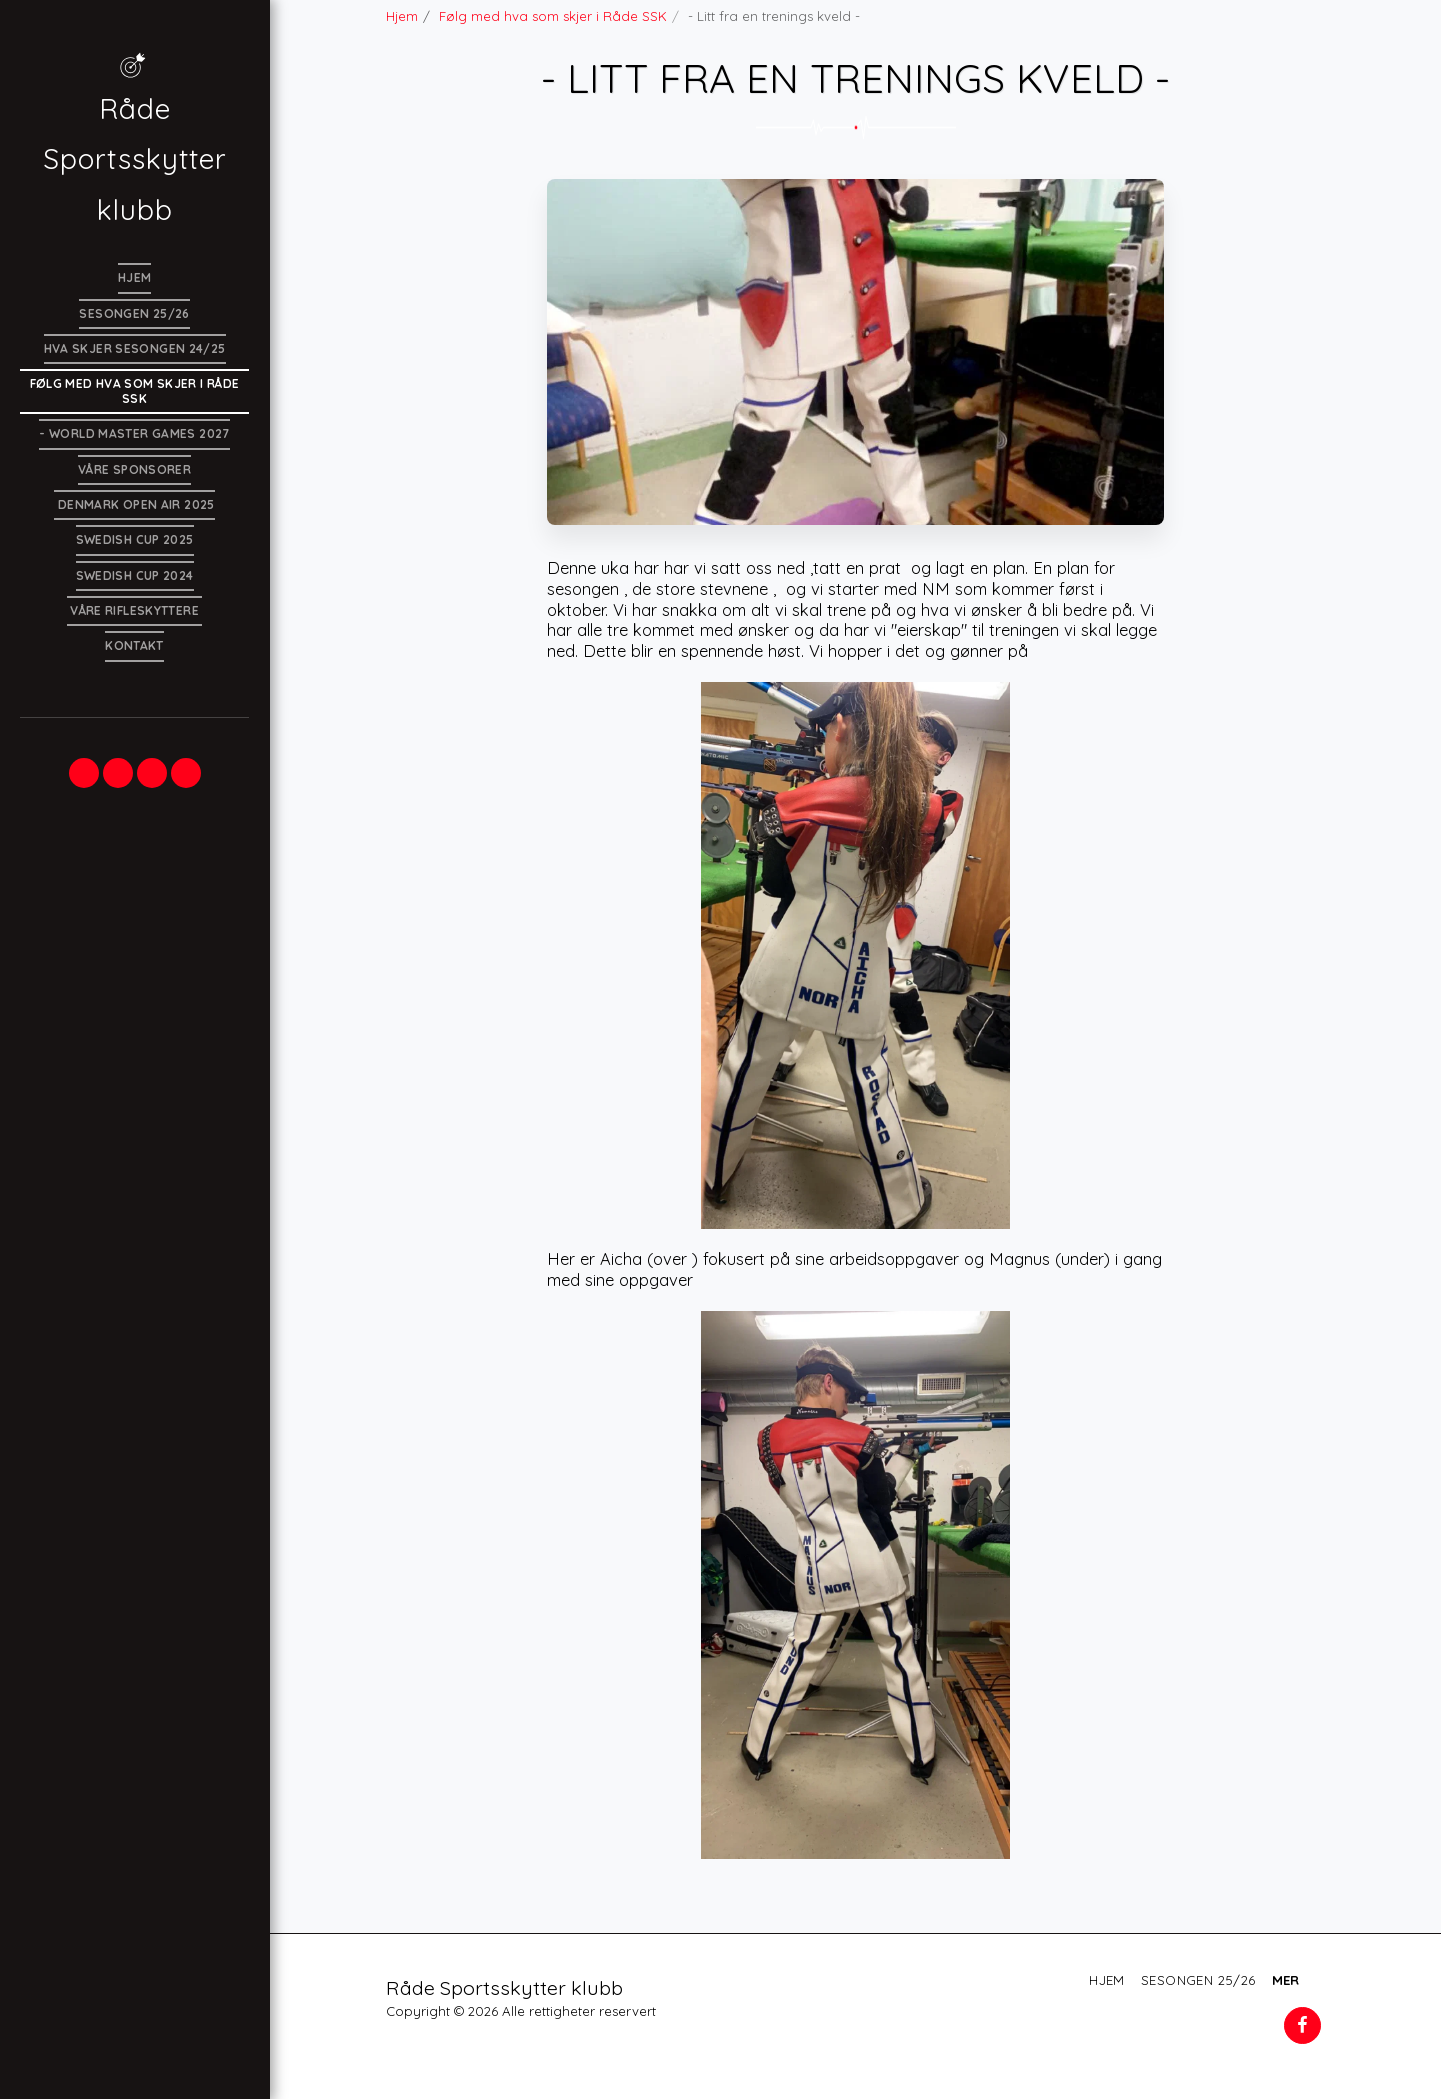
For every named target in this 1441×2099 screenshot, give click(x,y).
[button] (84, 773)
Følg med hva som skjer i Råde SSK (553, 16)
